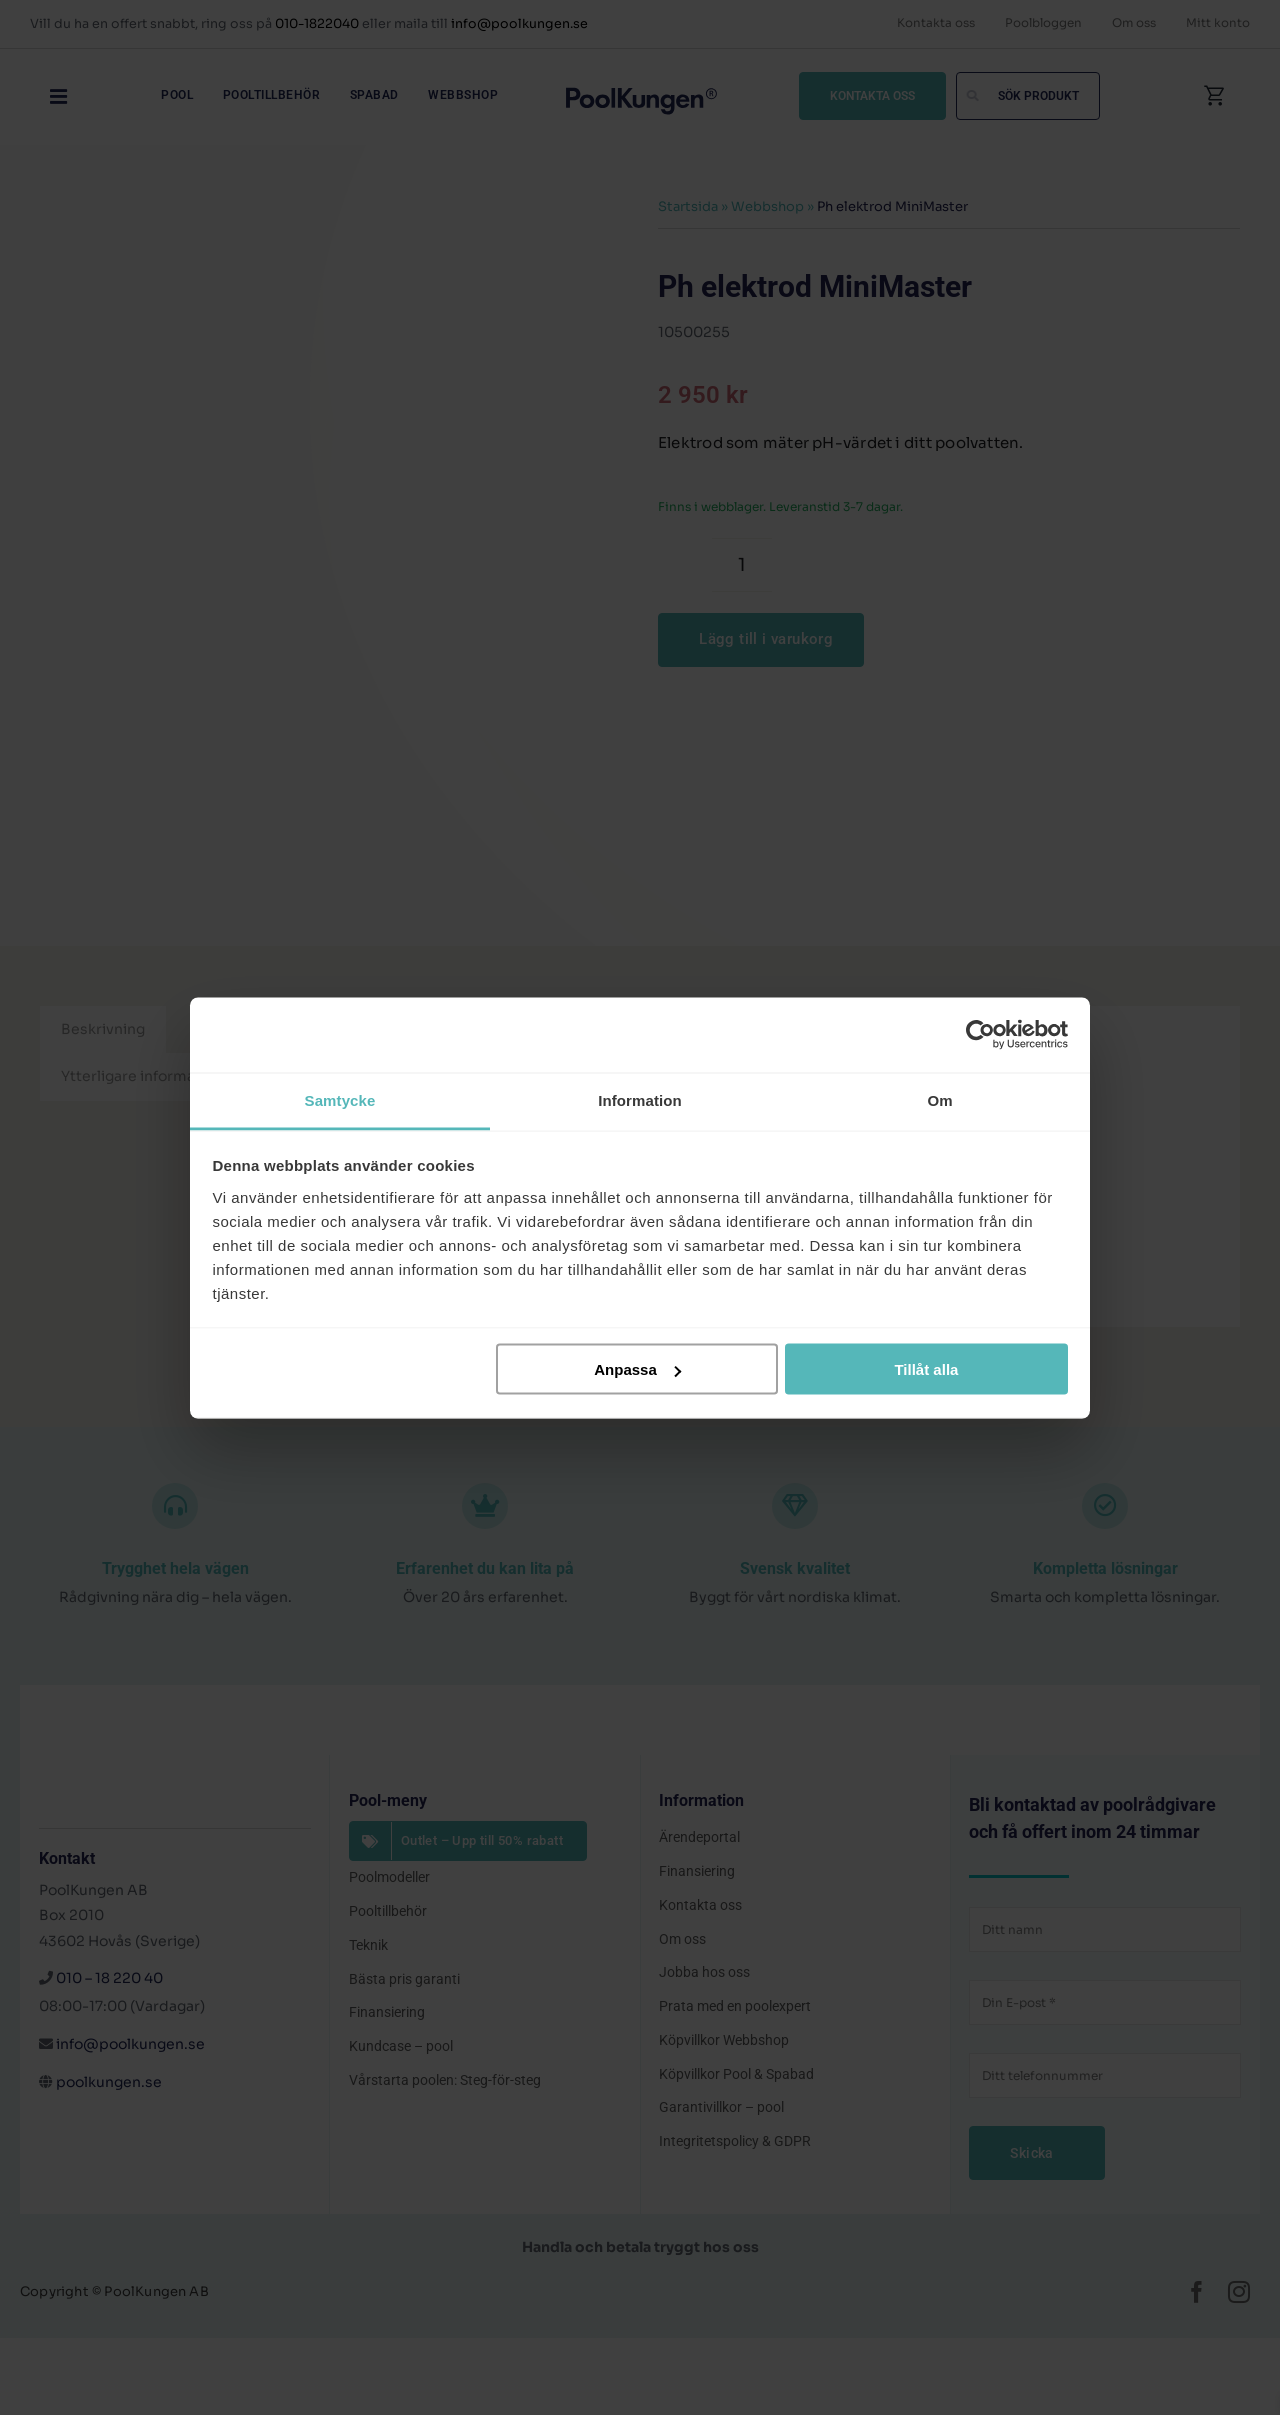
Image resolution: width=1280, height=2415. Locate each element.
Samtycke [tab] (340, 1099)
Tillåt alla (926, 1369)
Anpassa (637, 1369)
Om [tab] (939, 1099)
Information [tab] (640, 1099)
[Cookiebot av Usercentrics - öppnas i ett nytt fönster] (980, 1035)
